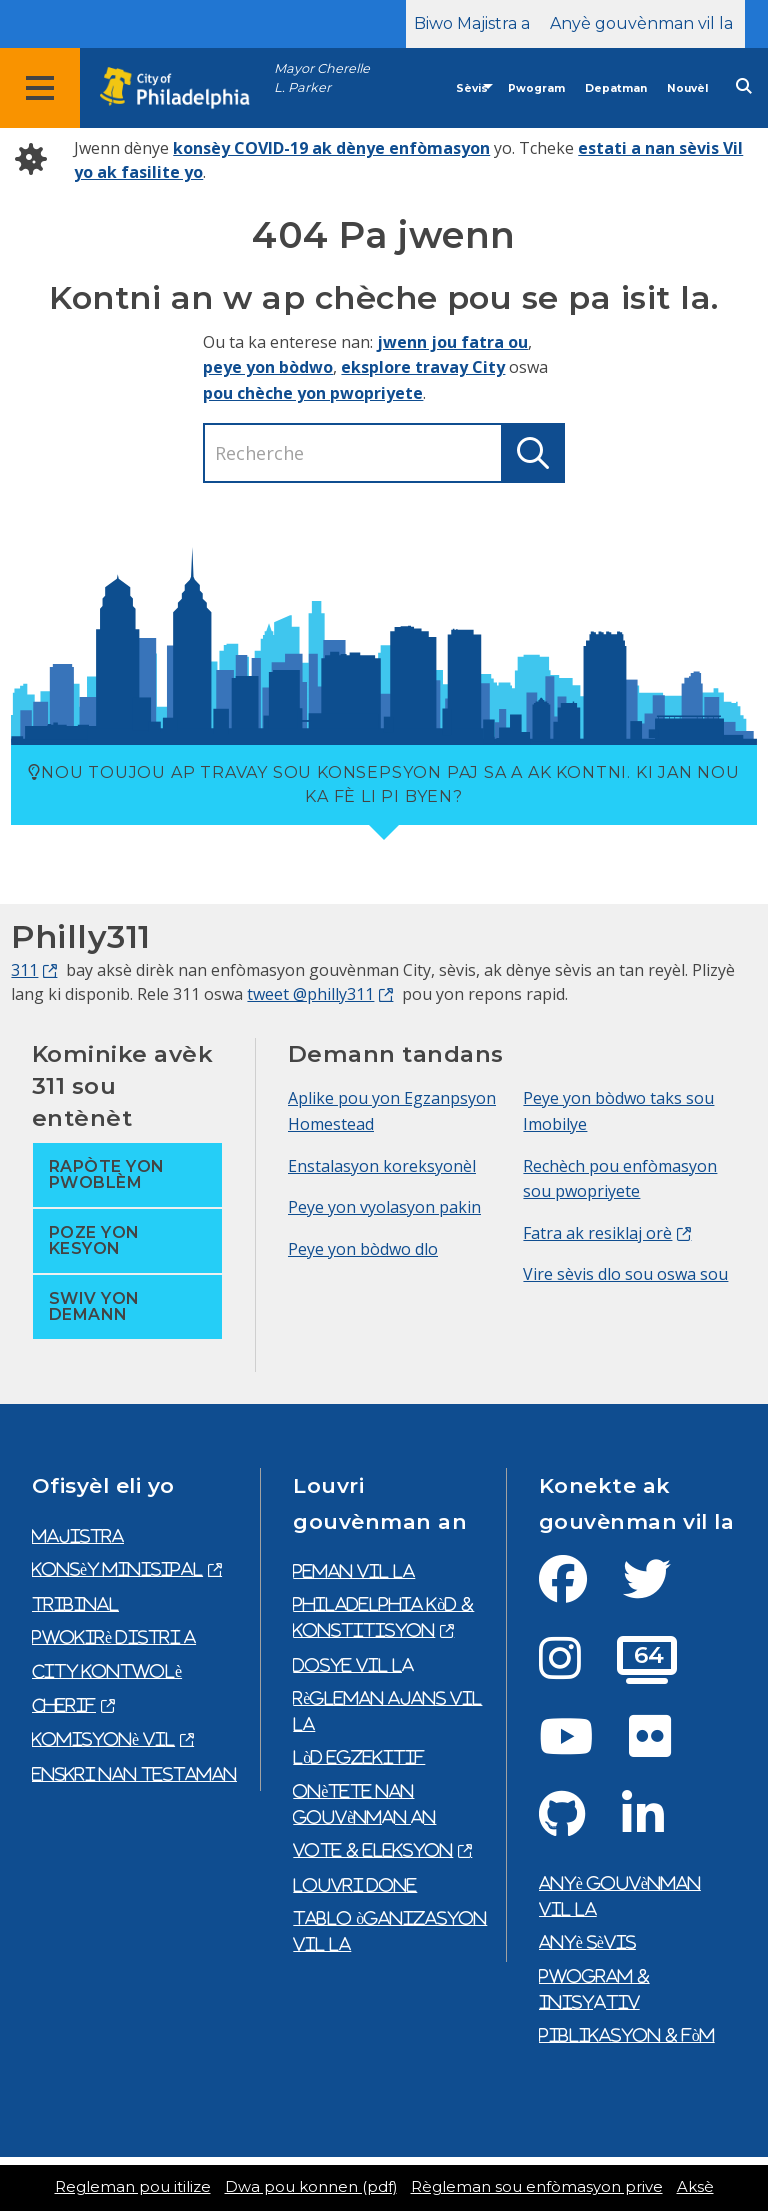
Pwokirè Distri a (114, 1637)
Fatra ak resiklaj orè (597, 1233)
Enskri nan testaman (134, 1774)
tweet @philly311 (310, 994)
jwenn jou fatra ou (452, 342)
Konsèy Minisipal (117, 1569)
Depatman (616, 88)
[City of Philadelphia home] (185, 88)
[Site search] (744, 86)
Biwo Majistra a (472, 23)
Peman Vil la (354, 1571)
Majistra (78, 1536)
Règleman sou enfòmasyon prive (537, 2187)
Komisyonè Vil (103, 1739)
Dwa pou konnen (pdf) (311, 2187)
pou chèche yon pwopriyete (313, 393)
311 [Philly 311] (24, 970)
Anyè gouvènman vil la (641, 23)
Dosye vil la (353, 1665)
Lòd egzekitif (359, 1757)
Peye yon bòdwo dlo (363, 1249)
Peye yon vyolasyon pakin (384, 1207)
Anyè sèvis (587, 1942)
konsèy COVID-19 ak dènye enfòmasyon (331, 148)
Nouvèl (687, 88)
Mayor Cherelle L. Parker (322, 78)
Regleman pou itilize (133, 2187)
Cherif (64, 1705)
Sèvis (472, 88)
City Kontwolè (107, 1671)
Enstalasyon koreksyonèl (382, 1166)
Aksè (695, 2187)
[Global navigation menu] (40, 88)
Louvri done (355, 1885)
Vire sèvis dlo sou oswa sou (625, 1274)
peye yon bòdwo (268, 367)
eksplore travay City (423, 367)
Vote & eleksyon (373, 1850)
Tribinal (75, 1604)
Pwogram (536, 88)
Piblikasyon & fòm (627, 2035)
